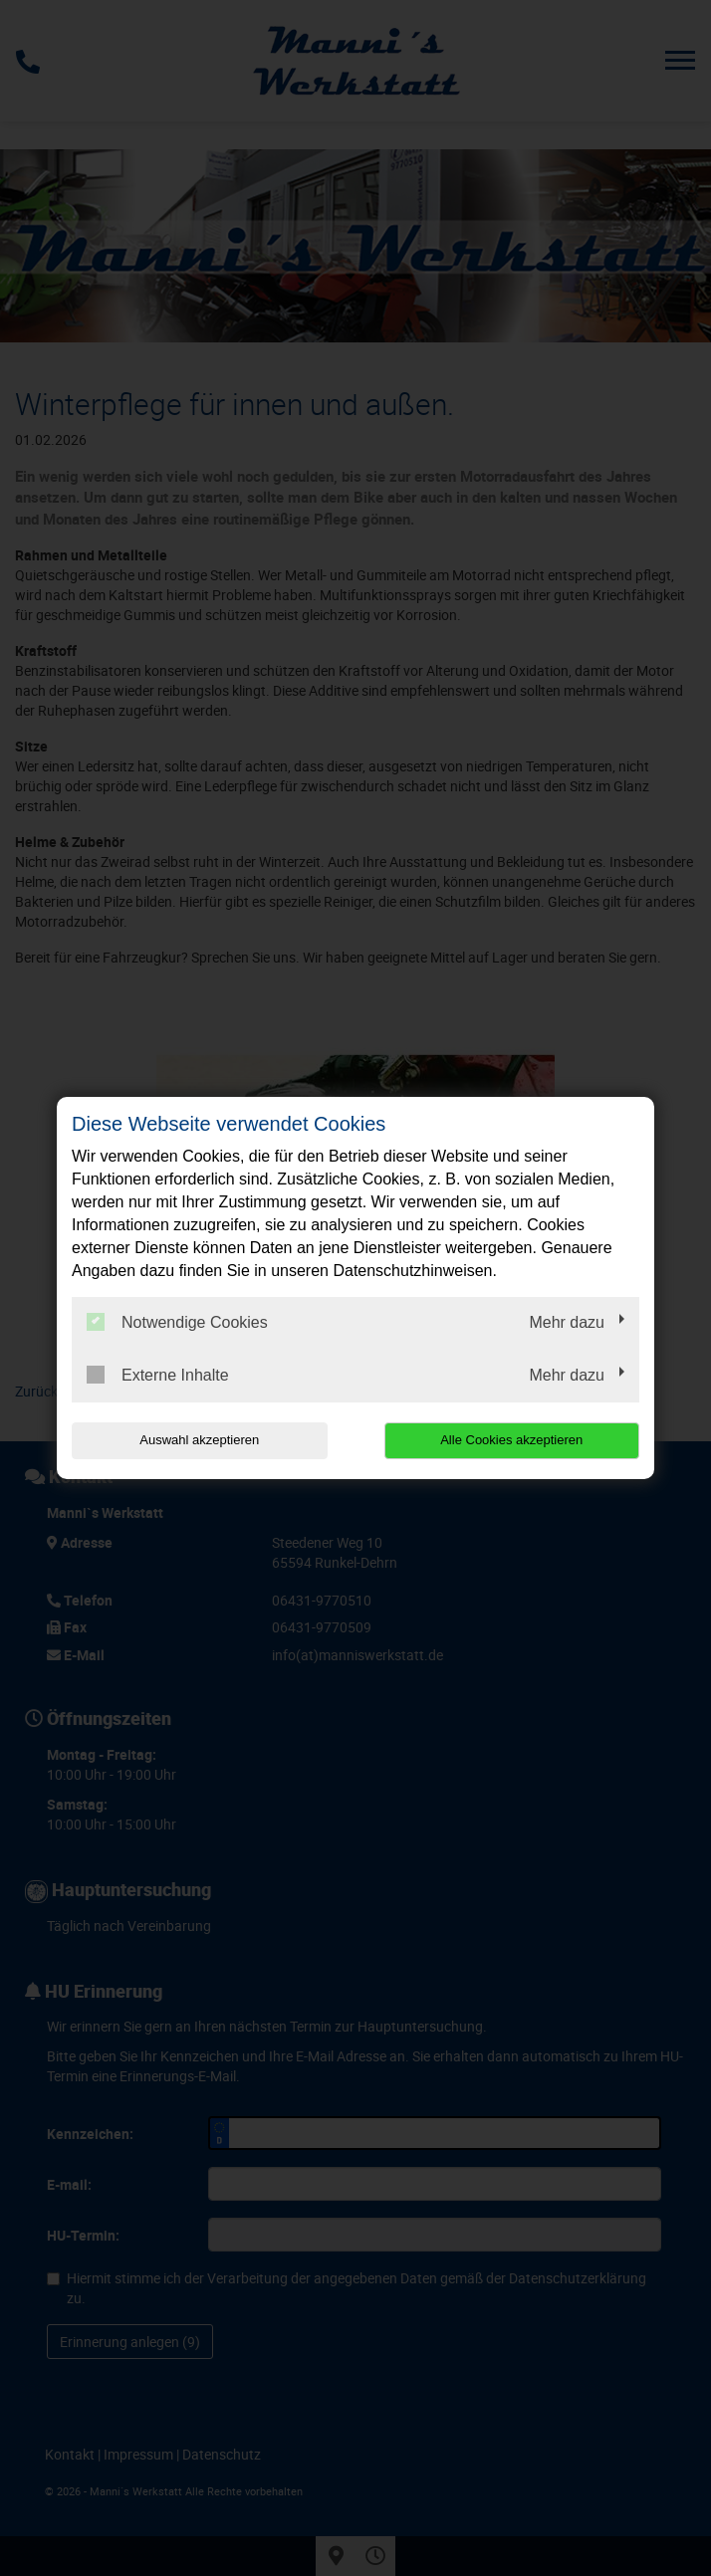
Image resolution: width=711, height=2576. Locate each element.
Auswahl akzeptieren (199, 1439)
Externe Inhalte (158, 1375)
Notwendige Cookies (177, 1322)
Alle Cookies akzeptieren (511, 1439)
